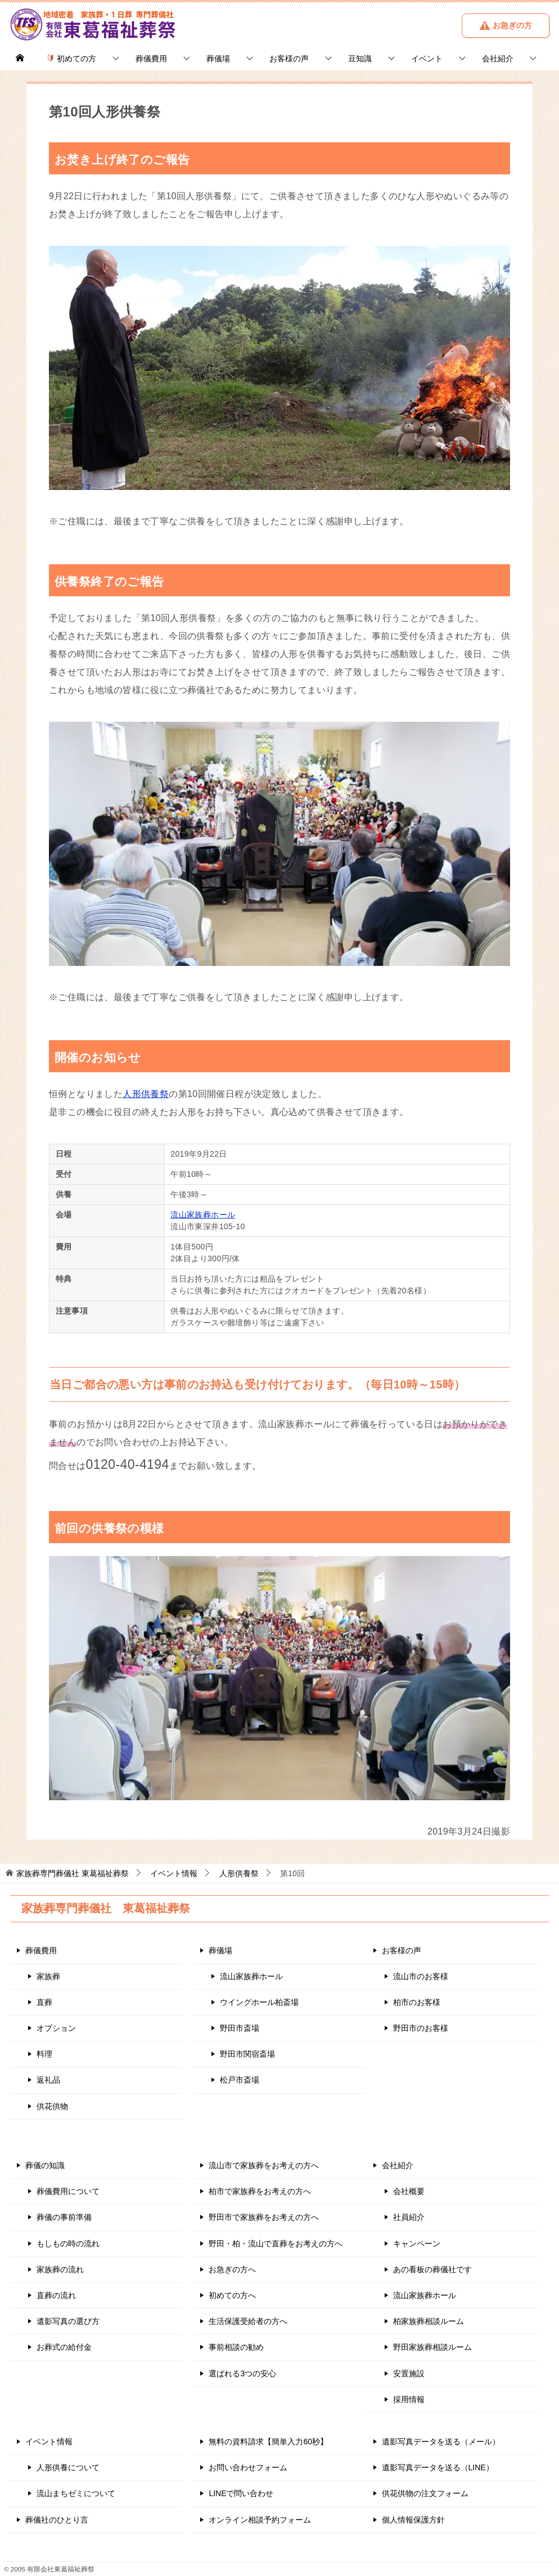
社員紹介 (409, 2217)
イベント (427, 58)
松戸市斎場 (239, 2079)
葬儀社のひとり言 (56, 2519)
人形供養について (68, 2467)
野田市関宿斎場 (247, 2053)
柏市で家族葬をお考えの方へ (260, 2191)
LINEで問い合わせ (241, 2493)
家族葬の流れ (60, 2269)
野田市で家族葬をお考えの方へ (264, 2217)
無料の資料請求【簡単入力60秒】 (268, 2441)
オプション (56, 2028)
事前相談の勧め (236, 2347)
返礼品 (48, 2079)
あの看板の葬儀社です (432, 2269)
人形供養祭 (146, 1094)
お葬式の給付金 (64, 2347)
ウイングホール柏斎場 (259, 2002)
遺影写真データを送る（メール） (441, 2441)
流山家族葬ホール (202, 1214)
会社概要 (409, 2191)
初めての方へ (232, 2295)
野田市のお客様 (420, 2028)
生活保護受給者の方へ (248, 2321)
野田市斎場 (239, 2028)
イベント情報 (49, 2441)
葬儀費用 (151, 58)
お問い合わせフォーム (248, 2467)
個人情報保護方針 (413, 2519)
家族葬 (48, 1976)
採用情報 (409, 2399)
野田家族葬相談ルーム (432, 2347)
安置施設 (409, 2373)
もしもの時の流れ (68, 2243)
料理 (44, 2053)
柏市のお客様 (416, 2002)
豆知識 (360, 58)
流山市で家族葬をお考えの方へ (264, 2165)
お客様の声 (289, 58)
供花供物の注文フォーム (425, 2493)
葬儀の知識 (45, 2165)
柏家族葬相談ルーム (428, 2321)
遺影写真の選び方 (68, 2321)
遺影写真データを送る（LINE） (438, 2467)
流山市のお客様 (420, 1976)
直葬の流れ (56, 2295)
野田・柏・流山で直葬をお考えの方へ (275, 2243)
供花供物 (52, 2106)
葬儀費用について (68, 2191)
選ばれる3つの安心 (242, 2373)
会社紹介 (497, 58)
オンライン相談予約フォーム (260, 2519)
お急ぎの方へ (232, 2269)
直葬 (44, 2002)
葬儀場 (218, 58)
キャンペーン (416, 2243)
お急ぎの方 (505, 25)
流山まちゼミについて (76, 2493)
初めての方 (71, 58)
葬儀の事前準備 (64, 2217)
